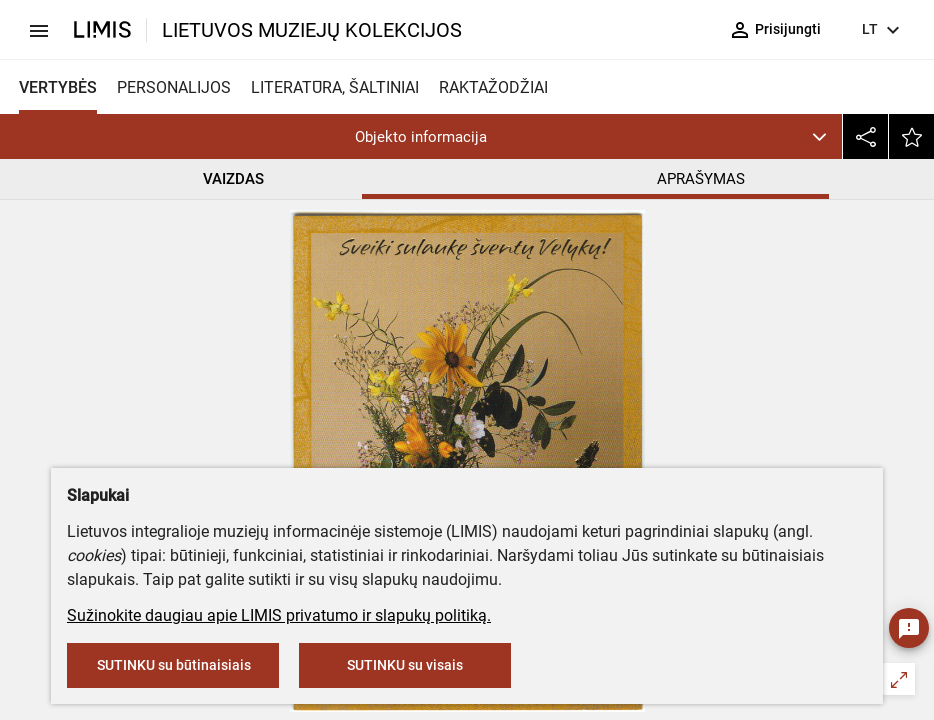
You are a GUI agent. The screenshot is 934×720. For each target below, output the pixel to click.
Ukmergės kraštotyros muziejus (466, 291)
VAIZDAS (233, 179)
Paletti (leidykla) (400, 379)
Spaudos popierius (409, 421)
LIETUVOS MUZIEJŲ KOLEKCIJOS (312, 30)
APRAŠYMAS (700, 179)
